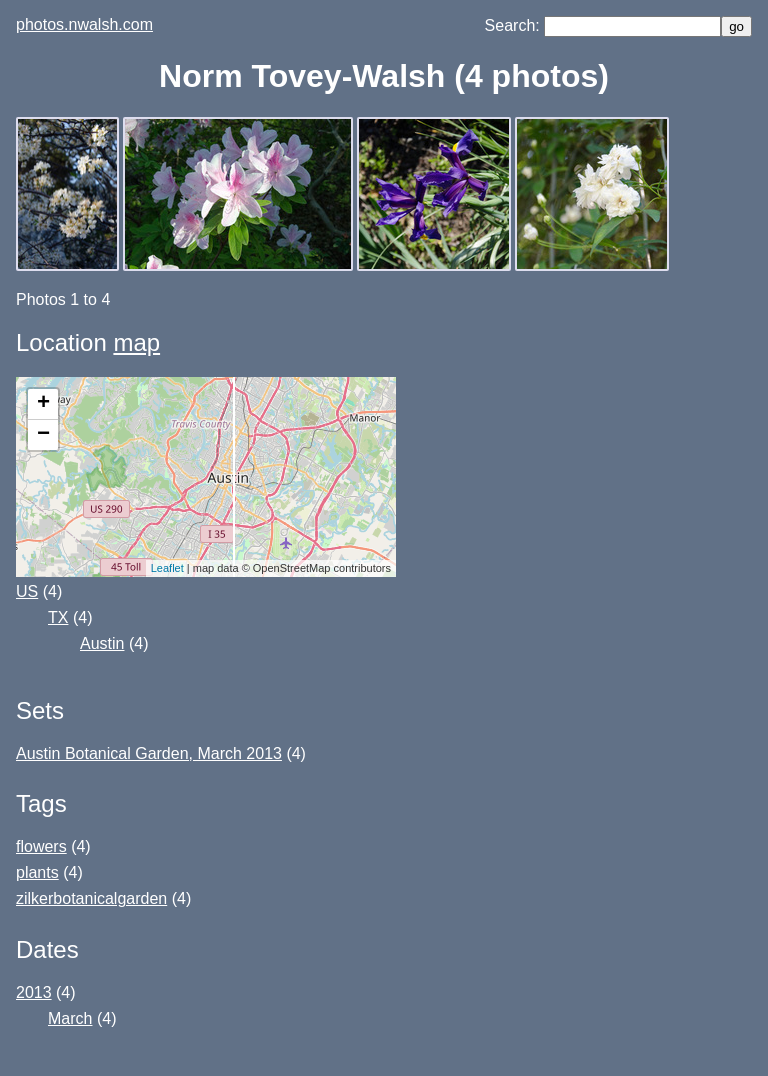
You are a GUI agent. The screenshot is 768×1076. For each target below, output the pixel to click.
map (136, 342)
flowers (41, 846)
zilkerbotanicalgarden (91, 898)
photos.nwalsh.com (84, 24)
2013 (34, 992)
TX (58, 617)
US (27, 591)
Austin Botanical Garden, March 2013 (149, 753)
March (70, 1018)
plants (37, 872)
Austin (102, 643)
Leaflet (167, 568)
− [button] (43, 435)
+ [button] (43, 404)
